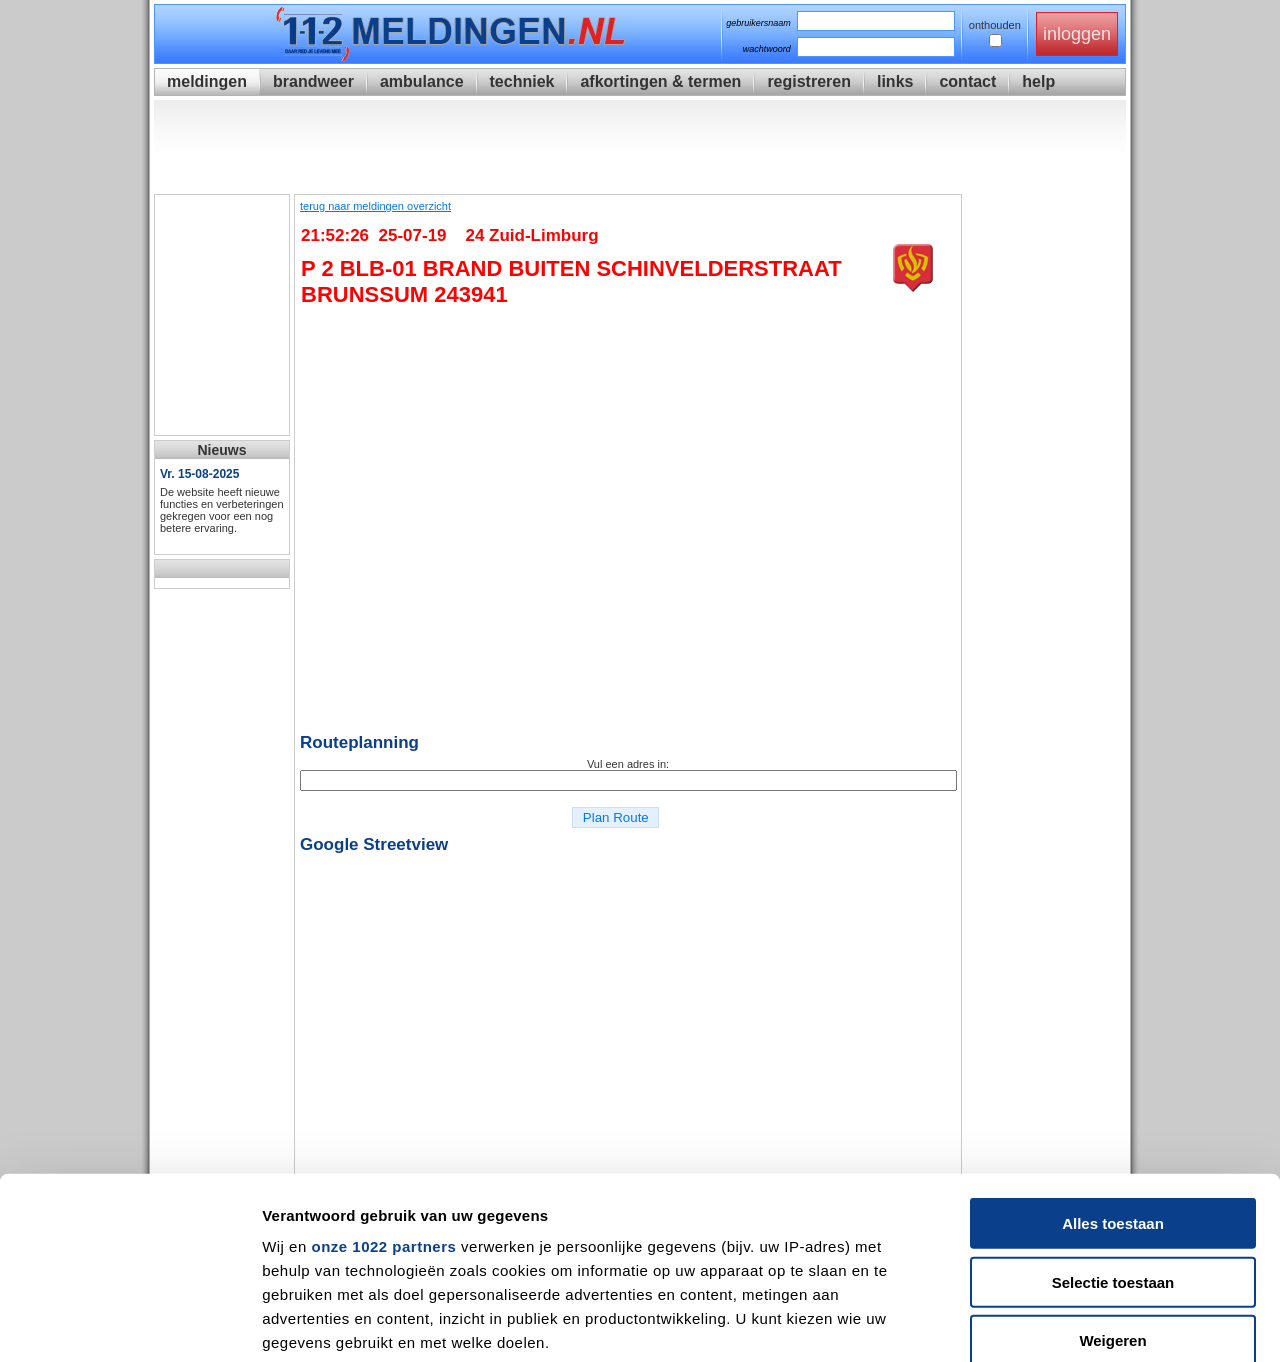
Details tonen (1080, 1322)
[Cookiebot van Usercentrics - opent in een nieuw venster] (129, 1323)
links (895, 81)
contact (967, 81)
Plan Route (615, 817)
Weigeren (1112, 1170)
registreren (809, 81)
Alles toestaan (1113, 1053)
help (1038, 81)
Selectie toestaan (1113, 1111)
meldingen (207, 81)
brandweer (313, 81)
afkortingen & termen (660, 81)
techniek (522, 81)
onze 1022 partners (383, 1076)
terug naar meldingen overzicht (375, 206)
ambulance (422, 81)
